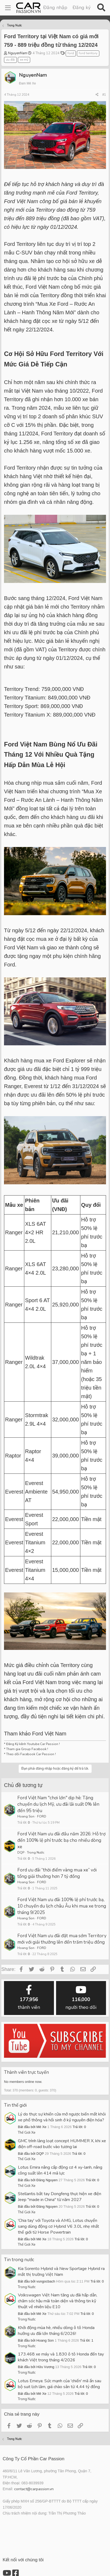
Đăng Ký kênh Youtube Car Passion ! (33, 1744)
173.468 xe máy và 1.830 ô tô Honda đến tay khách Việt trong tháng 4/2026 (61, 2357)
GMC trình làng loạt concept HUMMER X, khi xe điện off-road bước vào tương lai (62, 2144)
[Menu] (8, 7)
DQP (20, 1852)
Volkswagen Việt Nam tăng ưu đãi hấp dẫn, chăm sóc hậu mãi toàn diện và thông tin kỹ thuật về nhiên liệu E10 (57, 2301)
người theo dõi (80, 1997)
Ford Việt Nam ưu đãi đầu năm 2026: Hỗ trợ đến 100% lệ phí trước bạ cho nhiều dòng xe (61, 1840)
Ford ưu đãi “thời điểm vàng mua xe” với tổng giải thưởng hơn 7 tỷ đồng (57, 1873)
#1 (104, 94)
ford (71, 53)
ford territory (88, 53)
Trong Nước (35, 1852)
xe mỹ (24, 59)
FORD (41, 1816)
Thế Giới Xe (26, 2132)
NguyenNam (17, 53)
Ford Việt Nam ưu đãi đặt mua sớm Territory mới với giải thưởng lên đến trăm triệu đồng (62, 1939)
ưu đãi (10, 59)
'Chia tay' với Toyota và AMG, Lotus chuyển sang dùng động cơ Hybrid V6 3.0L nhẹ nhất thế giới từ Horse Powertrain (58, 2226)
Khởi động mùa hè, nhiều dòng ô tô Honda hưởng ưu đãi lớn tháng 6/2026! (56, 2331)
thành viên (29, 1997)
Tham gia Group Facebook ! (26, 1749)
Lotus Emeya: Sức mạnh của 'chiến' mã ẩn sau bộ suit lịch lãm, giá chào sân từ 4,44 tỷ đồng (59, 2384)
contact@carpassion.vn (34, 2489)
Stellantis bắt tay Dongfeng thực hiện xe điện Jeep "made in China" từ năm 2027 (59, 2197)
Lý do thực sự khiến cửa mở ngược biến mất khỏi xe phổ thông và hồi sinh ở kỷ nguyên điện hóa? (62, 2117)
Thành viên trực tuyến (26, 2072)
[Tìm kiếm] (101, 8)
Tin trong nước (19, 2260)
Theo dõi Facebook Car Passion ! (30, 1754)
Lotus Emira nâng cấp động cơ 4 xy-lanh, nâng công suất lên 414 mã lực (60, 2170)
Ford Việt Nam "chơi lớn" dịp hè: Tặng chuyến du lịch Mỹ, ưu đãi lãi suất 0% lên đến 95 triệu (58, 1804)
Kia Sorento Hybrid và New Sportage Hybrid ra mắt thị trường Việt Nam (61, 2271)
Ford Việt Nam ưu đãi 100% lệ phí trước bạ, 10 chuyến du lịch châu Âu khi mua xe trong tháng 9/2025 (61, 1906)
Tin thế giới (15, 2105)
